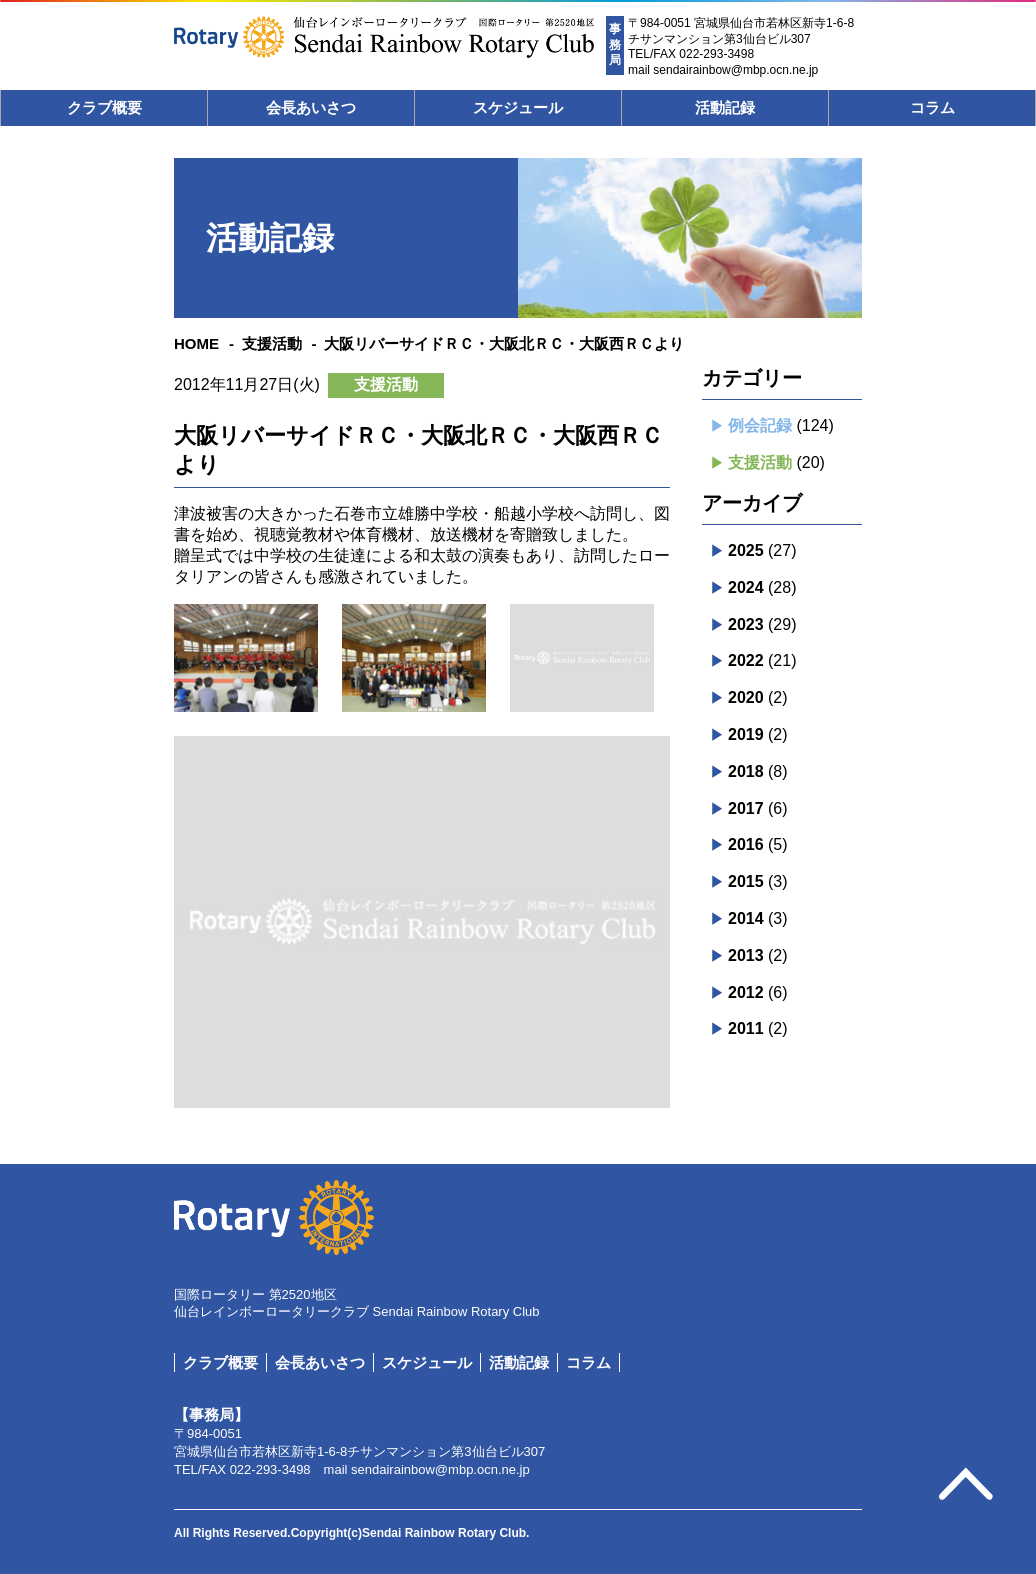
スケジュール (518, 107)
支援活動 (272, 343)
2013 (746, 955)
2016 (746, 844)
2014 (746, 918)
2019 (746, 734)
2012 (746, 992)
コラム (932, 107)
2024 (746, 587)
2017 (746, 808)
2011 (746, 1028)
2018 (746, 771)
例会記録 (760, 425)
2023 (746, 624)
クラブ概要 (104, 107)
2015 (746, 881)
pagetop (966, 1485)
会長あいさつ (311, 107)
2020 (746, 697)
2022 (746, 660)
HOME (196, 343)
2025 (746, 550)
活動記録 (725, 107)
